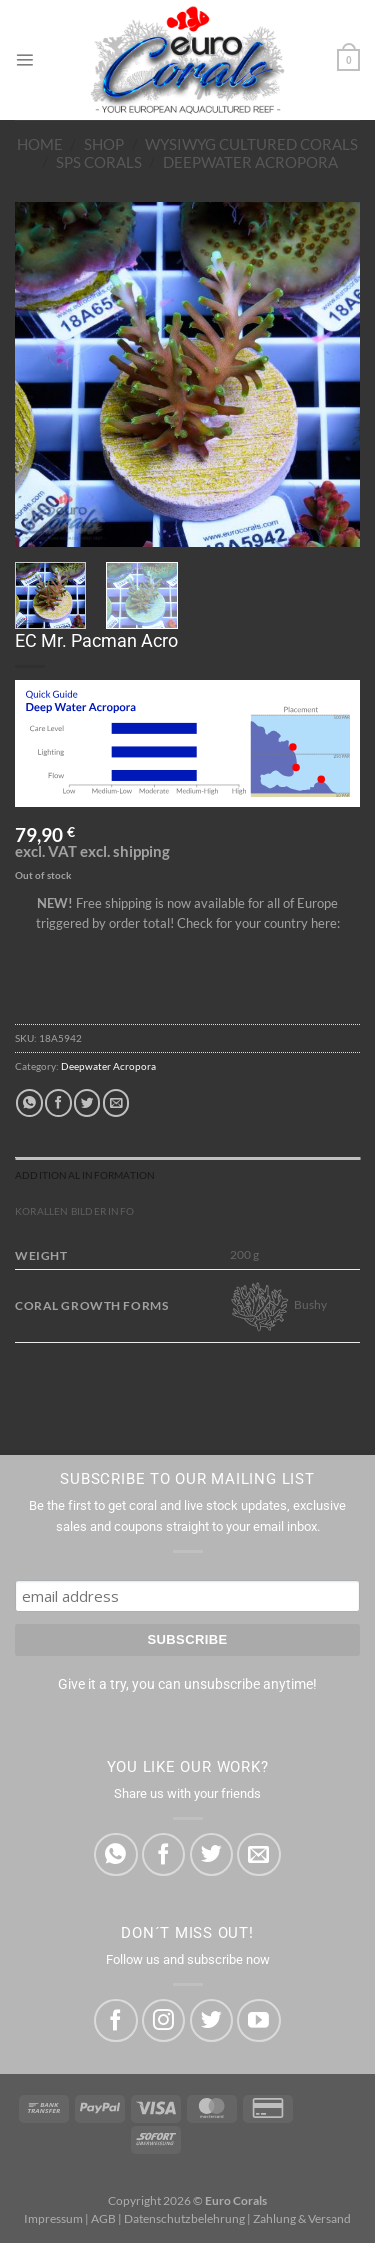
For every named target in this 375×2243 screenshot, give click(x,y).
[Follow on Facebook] (115, 2020)
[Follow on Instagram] (163, 2020)
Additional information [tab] (85, 1175)
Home (40, 144)
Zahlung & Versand (302, 2218)
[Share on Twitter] (87, 1102)
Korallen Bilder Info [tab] (74, 1211)
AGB (103, 2218)
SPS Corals (99, 162)
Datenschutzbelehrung (184, 2218)
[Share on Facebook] (58, 1102)
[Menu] (24, 59)
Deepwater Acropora (250, 162)
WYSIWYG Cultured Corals (251, 144)
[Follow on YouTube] (258, 2020)
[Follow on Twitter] (211, 2020)
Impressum (53, 2218)
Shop (104, 144)
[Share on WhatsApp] (29, 1102)
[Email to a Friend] (116, 1102)
